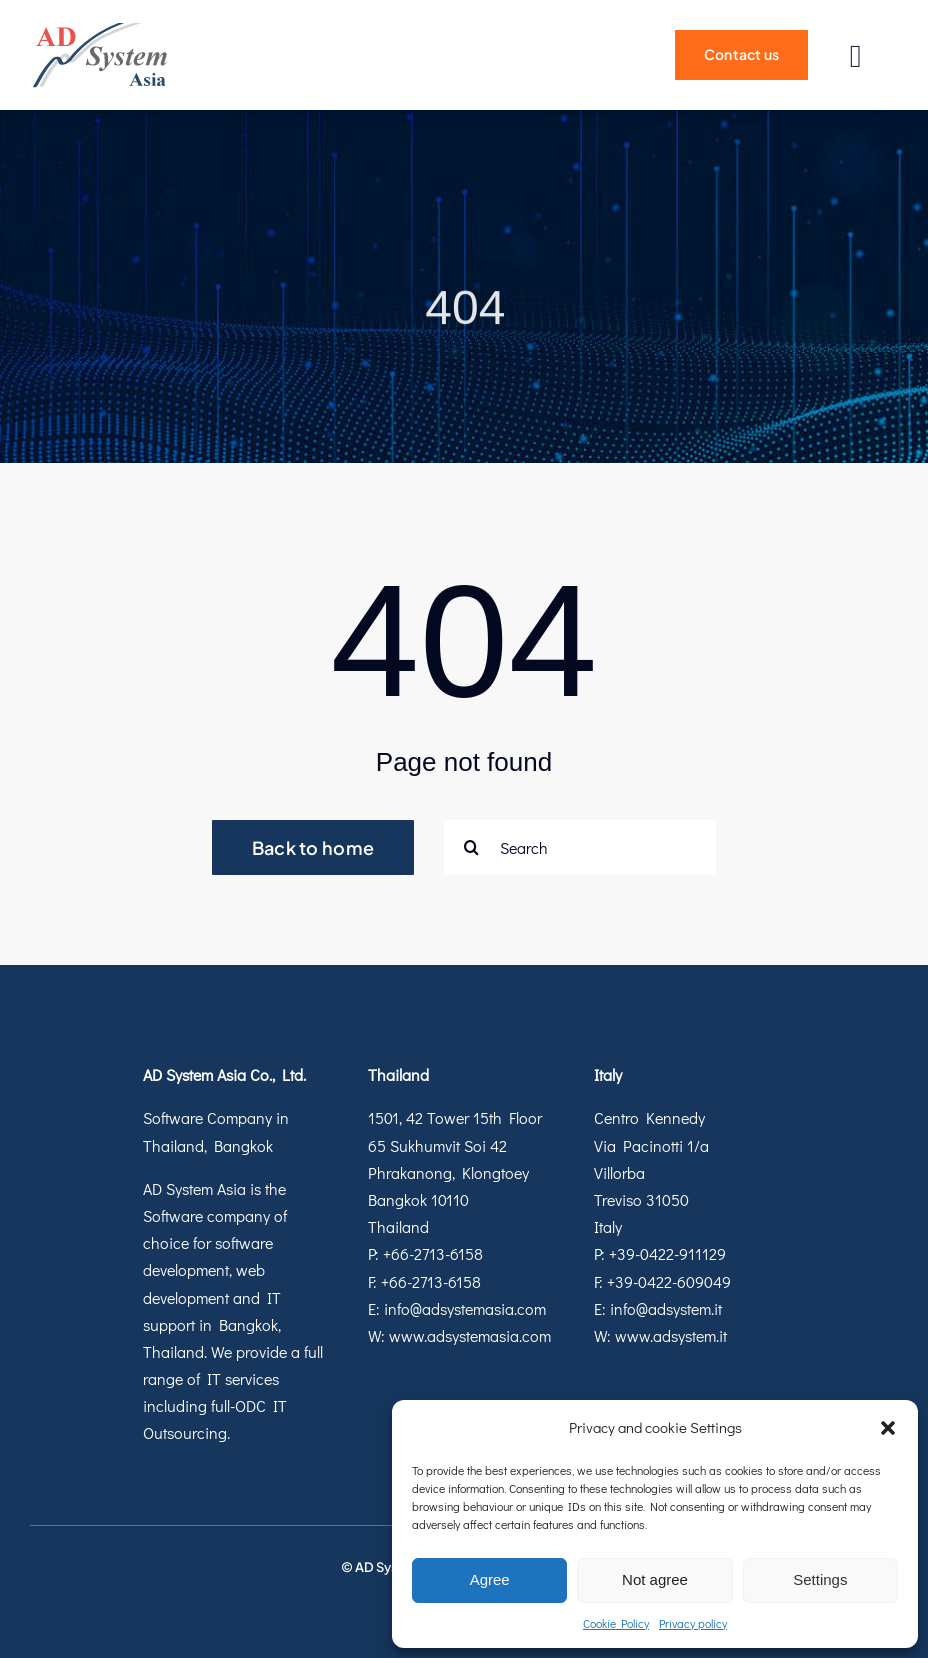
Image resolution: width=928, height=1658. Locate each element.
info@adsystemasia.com (465, 1308)
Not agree (655, 1579)
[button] (888, 1428)
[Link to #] (855, 56)
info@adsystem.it (666, 1308)
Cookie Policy (616, 1623)
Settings (820, 1579)
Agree (490, 1579)
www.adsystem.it (671, 1335)
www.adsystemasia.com (470, 1335)
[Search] (580, 847)
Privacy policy (693, 1623)
